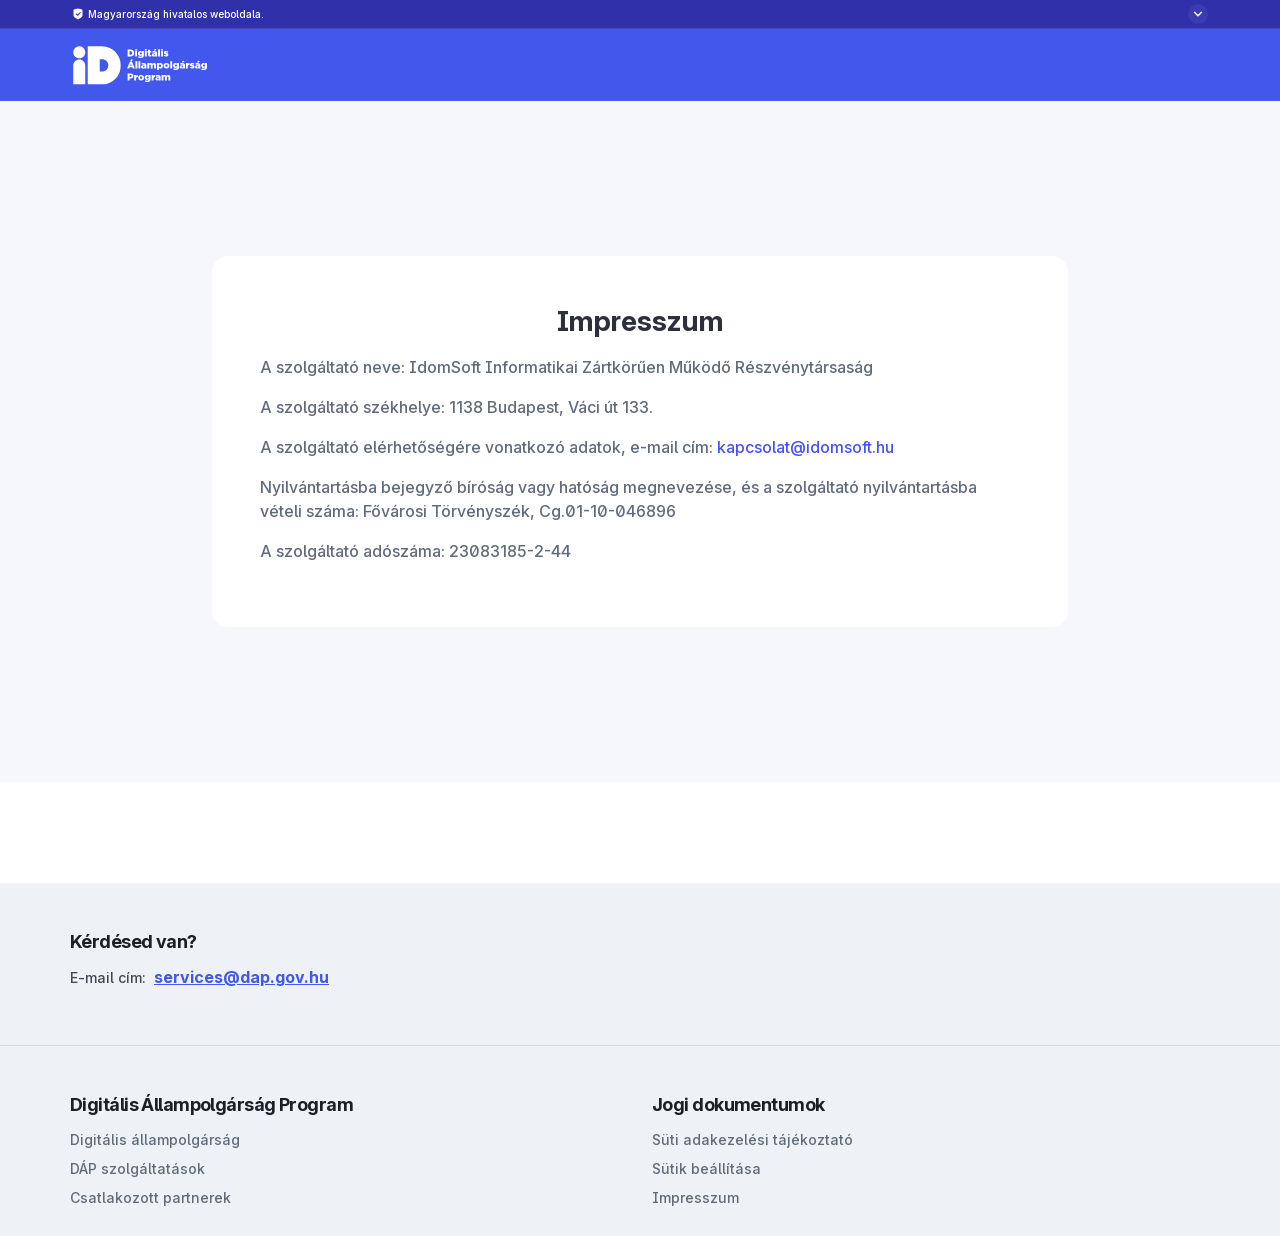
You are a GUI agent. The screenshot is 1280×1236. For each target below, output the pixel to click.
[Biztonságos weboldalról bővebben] (640, 14)
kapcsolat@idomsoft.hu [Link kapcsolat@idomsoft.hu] (805, 447)
